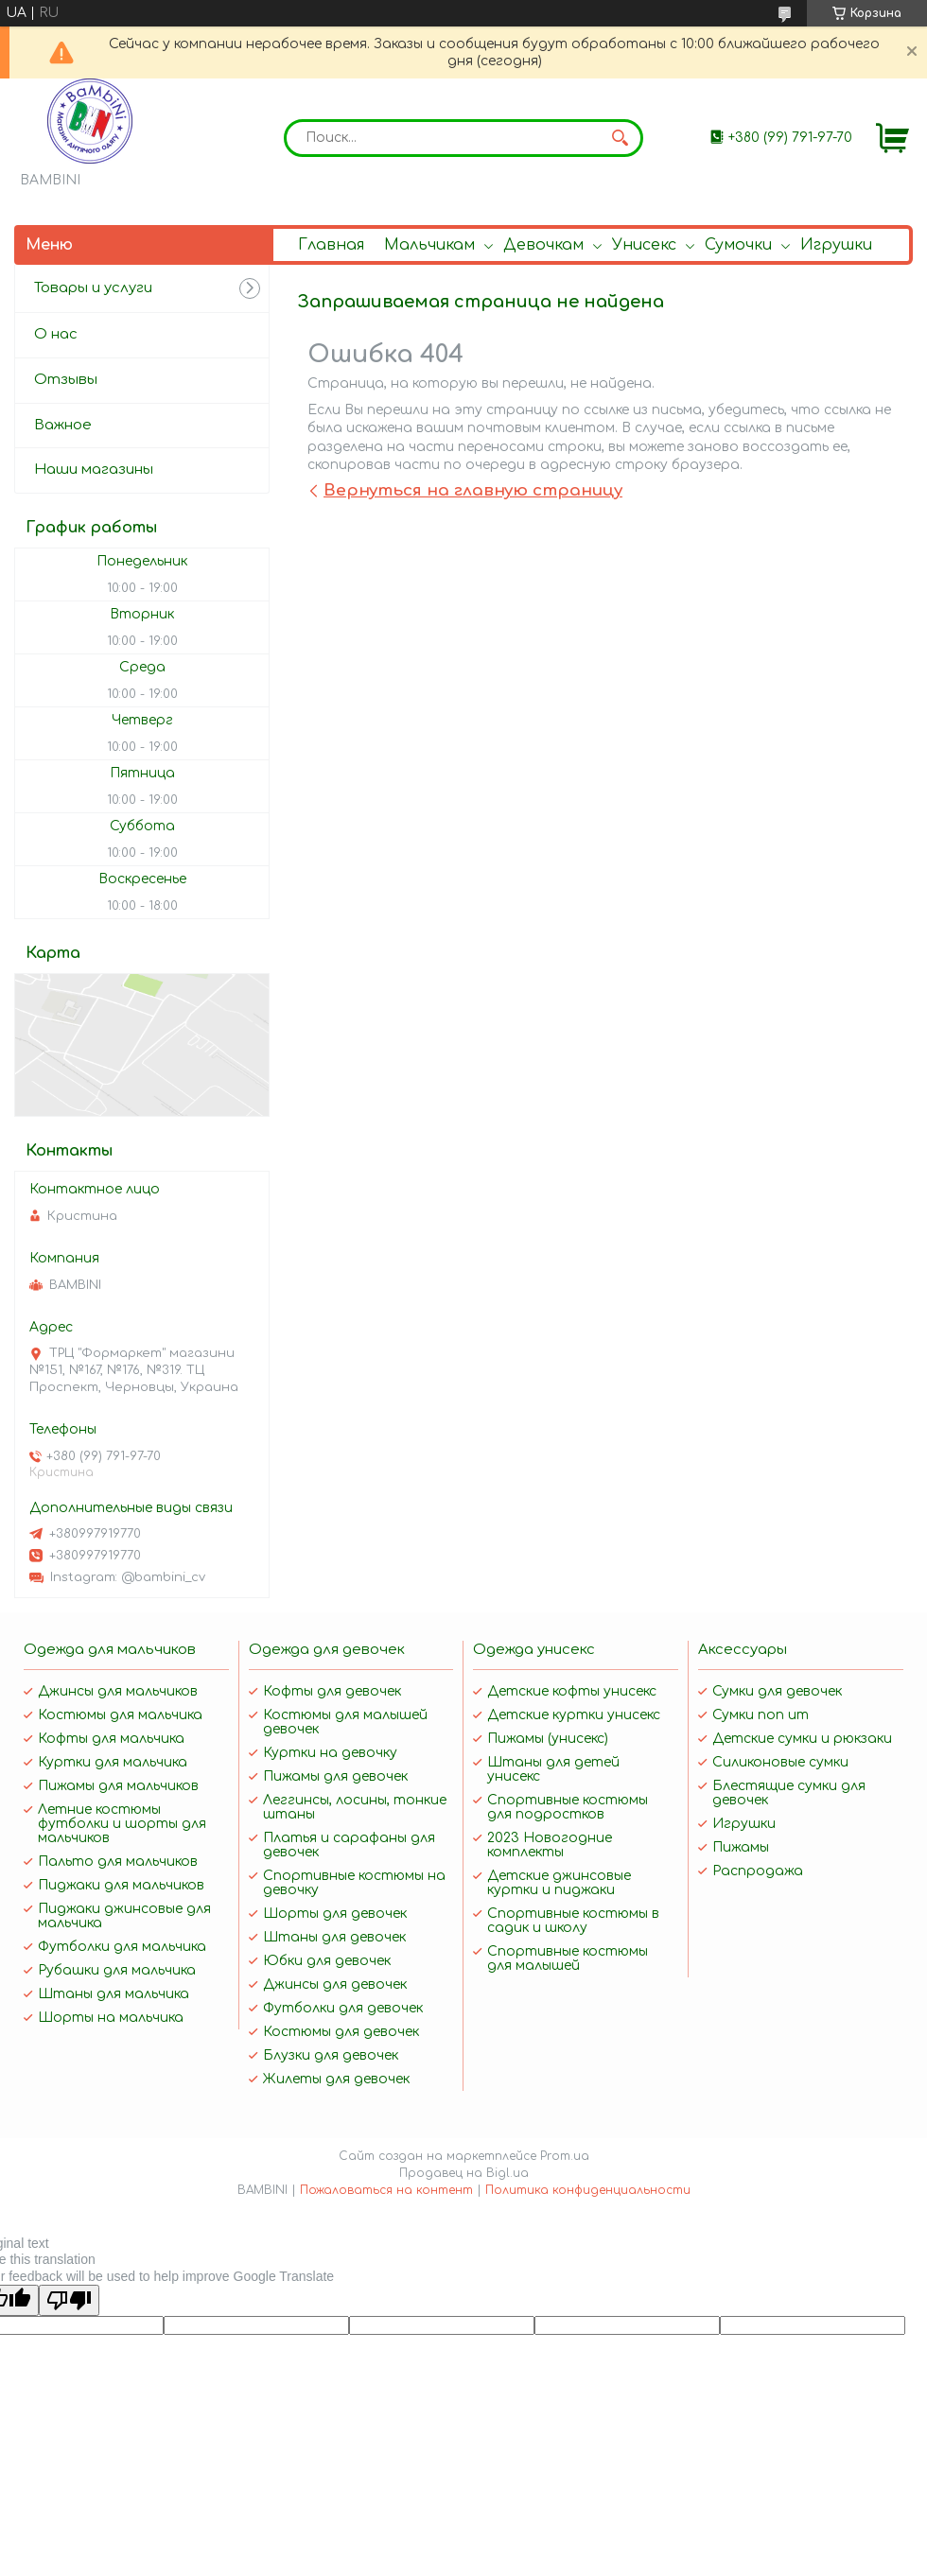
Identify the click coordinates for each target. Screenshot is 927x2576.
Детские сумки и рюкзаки (802, 1739)
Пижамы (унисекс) (547, 1739)
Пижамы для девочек (335, 1776)
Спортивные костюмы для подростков (567, 1807)
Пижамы (740, 1847)
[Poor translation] (69, 2300)
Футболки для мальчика (122, 1947)
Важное (63, 425)
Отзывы (65, 380)
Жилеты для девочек (336, 2079)
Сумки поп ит (760, 1715)
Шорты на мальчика (111, 2017)
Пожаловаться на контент (386, 2190)
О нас (56, 334)
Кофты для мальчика (111, 1739)
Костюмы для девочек (341, 2032)
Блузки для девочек (330, 2055)
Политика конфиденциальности (588, 2190)
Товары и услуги (93, 288)
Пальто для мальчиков (118, 1861)
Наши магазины (93, 469)
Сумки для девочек (777, 1691)
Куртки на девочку (330, 1753)
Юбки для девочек (327, 1961)
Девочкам (543, 244)
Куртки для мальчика (112, 1762)
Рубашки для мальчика (117, 1970)
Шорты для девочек (335, 1913)
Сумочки (738, 244)
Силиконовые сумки (780, 1762)
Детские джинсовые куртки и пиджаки (559, 1883)
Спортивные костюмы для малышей (567, 1958)
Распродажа (757, 1871)
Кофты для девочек (332, 1691)
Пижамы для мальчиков (118, 1786)
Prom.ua (564, 2156)
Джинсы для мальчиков (118, 1691)
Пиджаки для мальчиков (121, 1885)
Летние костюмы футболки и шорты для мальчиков (122, 1823)
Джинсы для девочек (335, 1984)
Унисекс (644, 244)
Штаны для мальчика (113, 1994)
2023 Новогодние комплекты (549, 1845)
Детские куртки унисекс (573, 1715)
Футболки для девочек (343, 2008)
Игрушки (836, 244)
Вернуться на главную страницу (473, 490)
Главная (331, 244)
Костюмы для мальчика (120, 1715)
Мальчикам (429, 244)
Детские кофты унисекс (571, 1691)
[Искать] (619, 138)
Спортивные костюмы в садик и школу (573, 1920)
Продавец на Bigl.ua (464, 2173)
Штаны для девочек (334, 1937)
